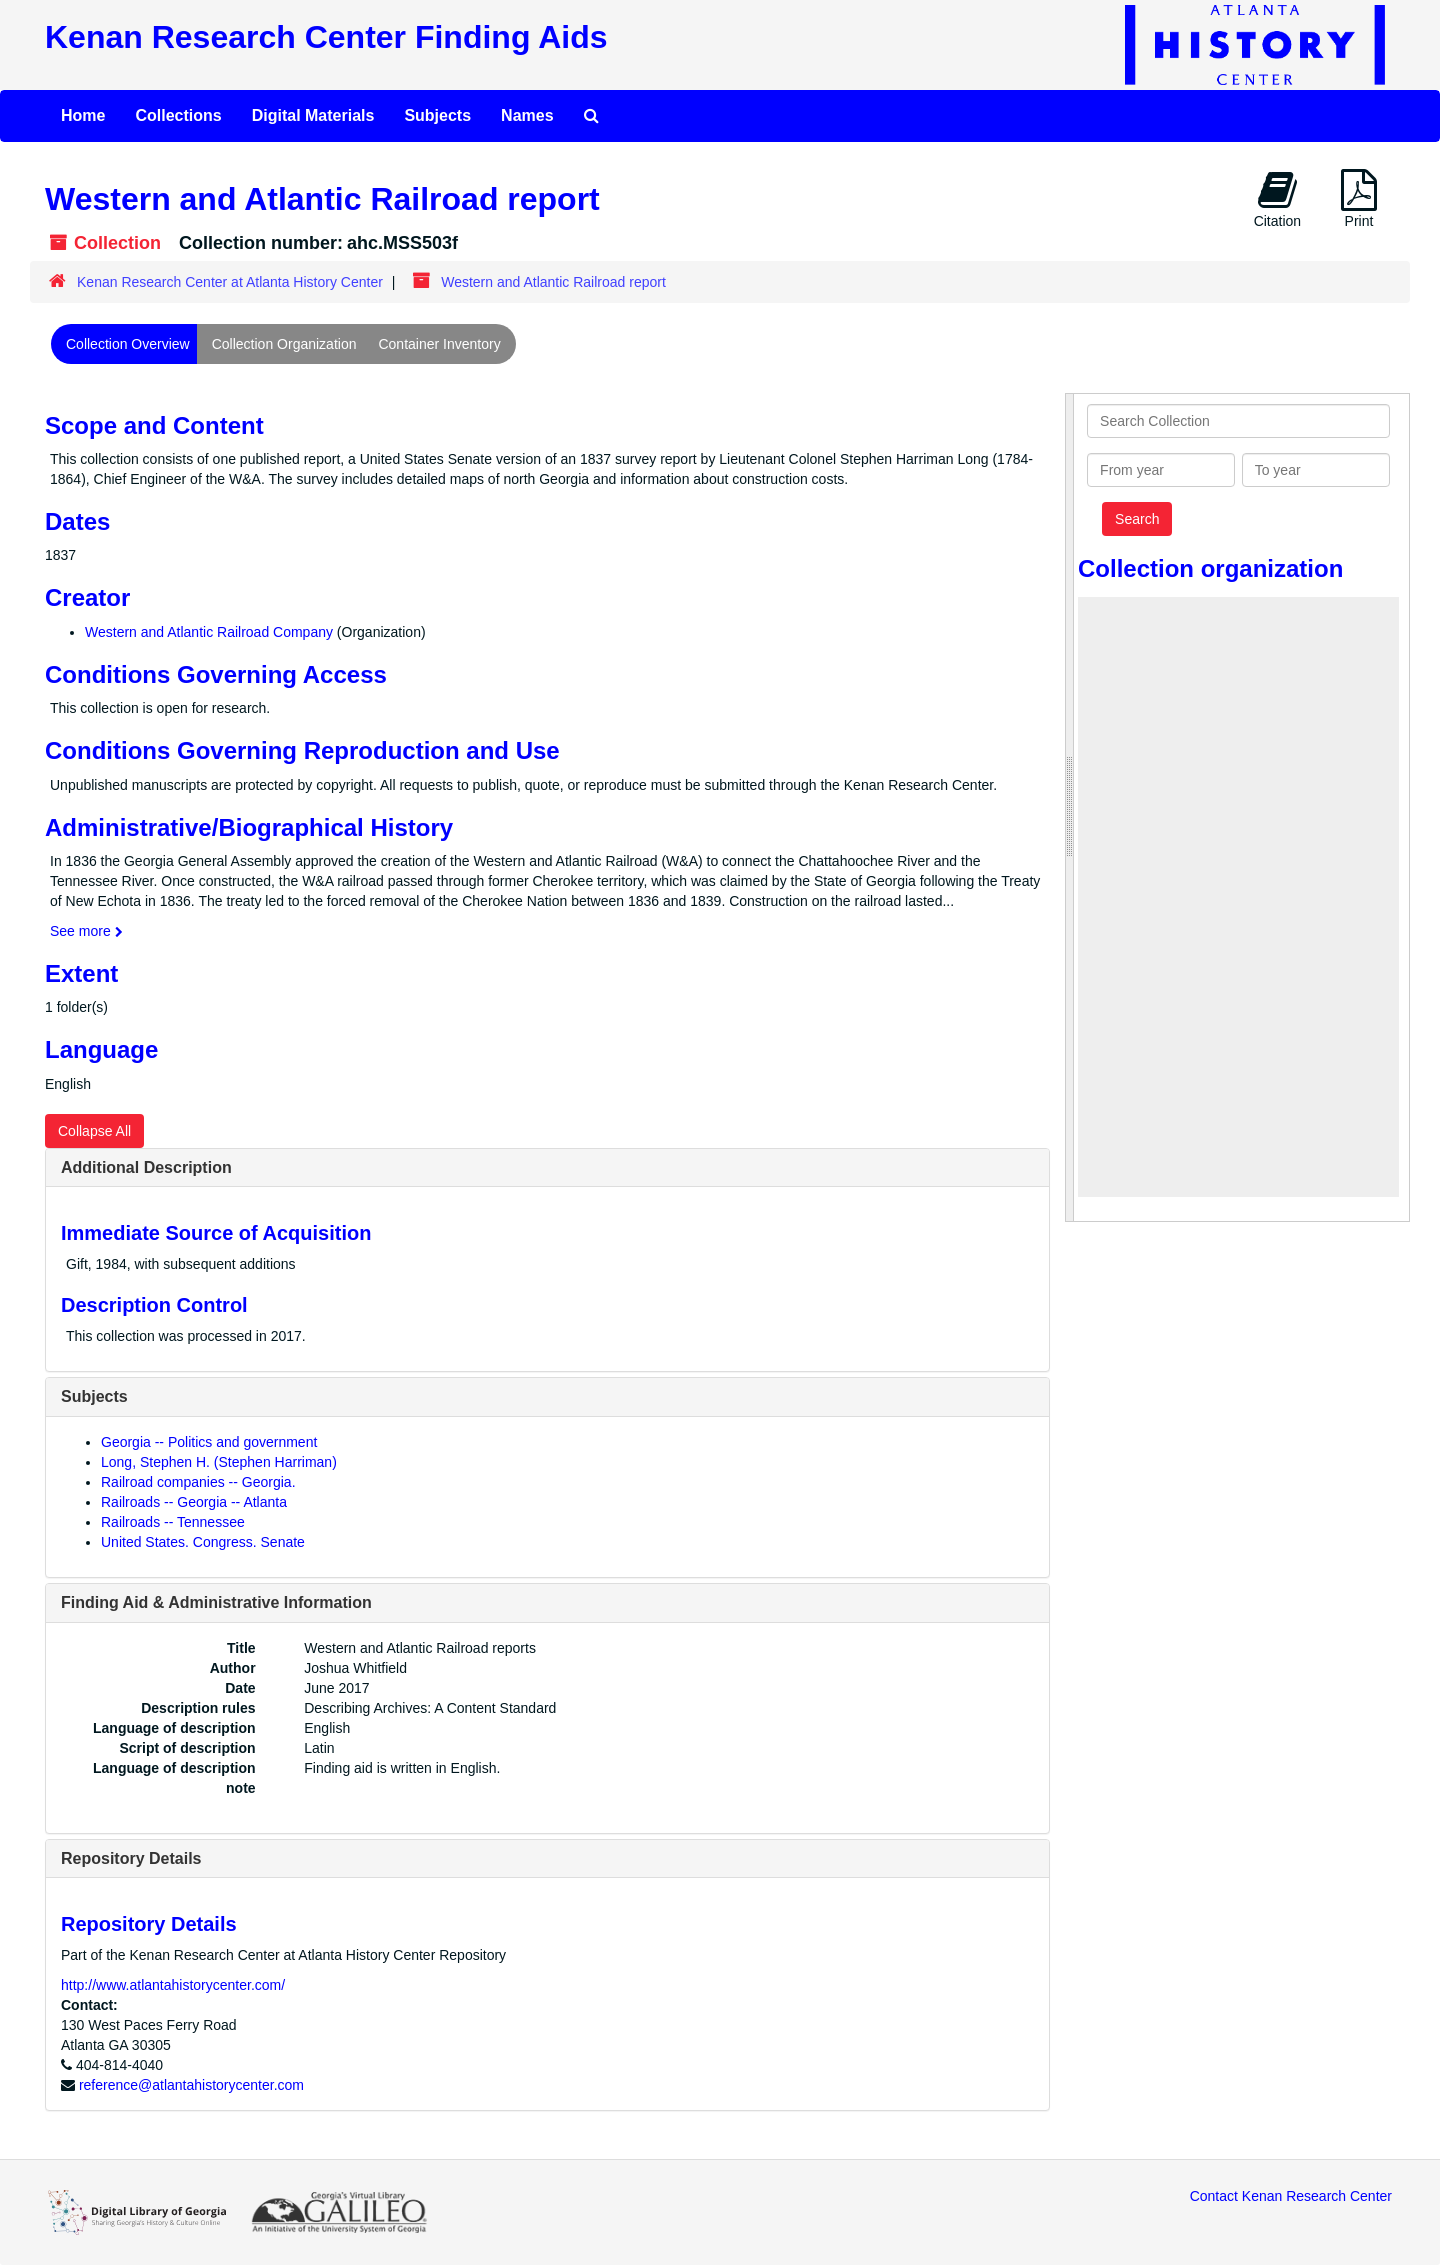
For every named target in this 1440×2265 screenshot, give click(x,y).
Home (83, 115)
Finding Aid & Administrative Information (216, 1602)
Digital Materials (313, 115)
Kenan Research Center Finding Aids (326, 37)
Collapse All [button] (94, 1131)
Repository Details (131, 1858)
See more (86, 931)
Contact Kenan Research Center (1291, 2196)
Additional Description (146, 1167)
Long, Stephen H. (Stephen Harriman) (219, 1462)
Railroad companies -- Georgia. (198, 1482)
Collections (178, 115)
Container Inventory (439, 344)
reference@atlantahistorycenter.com (191, 2085)
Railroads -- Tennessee (173, 1522)
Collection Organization (284, 344)
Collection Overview (128, 344)
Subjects (437, 115)
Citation (1277, 199)
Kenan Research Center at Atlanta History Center (230, 282)
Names (527, 115)
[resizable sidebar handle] (1070, 807)
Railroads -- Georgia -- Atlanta (194, 1502)
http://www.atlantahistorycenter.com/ (173, 1985)
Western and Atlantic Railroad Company (209, 632)
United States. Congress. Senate (203, 1542)
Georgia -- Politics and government (209, 1442)
